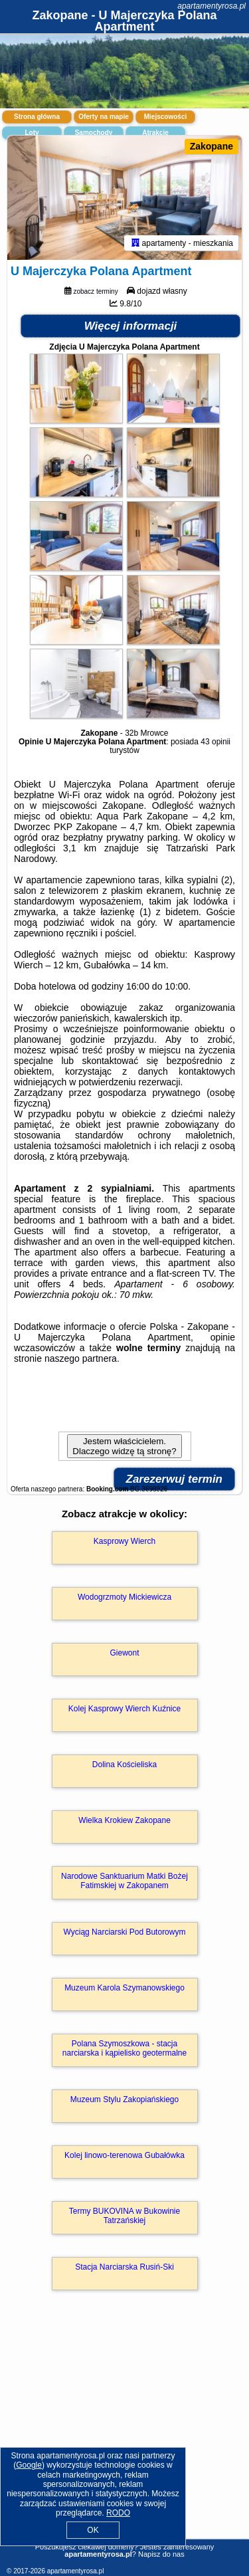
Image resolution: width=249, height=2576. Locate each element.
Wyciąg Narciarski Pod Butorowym (125, 1932)
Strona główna (37, 116)
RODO (118, 2513)
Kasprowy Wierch (124, 1541)
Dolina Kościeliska (124, 1764)
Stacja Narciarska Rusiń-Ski (124, 2267)
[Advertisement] (124, 2433)
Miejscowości (165, 116)
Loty (32, 132)
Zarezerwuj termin (174, 1479)
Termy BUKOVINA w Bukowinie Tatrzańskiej (124, 2215)
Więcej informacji (130, 326)
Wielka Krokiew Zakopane (124, 1820)
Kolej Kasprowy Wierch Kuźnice (124, 1708)
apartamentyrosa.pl (211, 6)
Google (29, 2465)
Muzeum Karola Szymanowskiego (124, 1987)
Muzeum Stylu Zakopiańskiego (124, 2099)
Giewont (124, 1653)
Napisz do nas (161, 2554)
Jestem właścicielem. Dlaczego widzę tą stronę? (124, 1446)
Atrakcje (155, 132)
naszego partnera (80, 1358)
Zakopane (211, 146)
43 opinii (215, 741)
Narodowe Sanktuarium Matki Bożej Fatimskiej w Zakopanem (124, 1881)
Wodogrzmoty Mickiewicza (124, 1597)
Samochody (94, 132)
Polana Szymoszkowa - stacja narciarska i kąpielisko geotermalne (124, 2048)
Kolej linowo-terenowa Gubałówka (124, 2155)
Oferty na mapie (103, 116)
